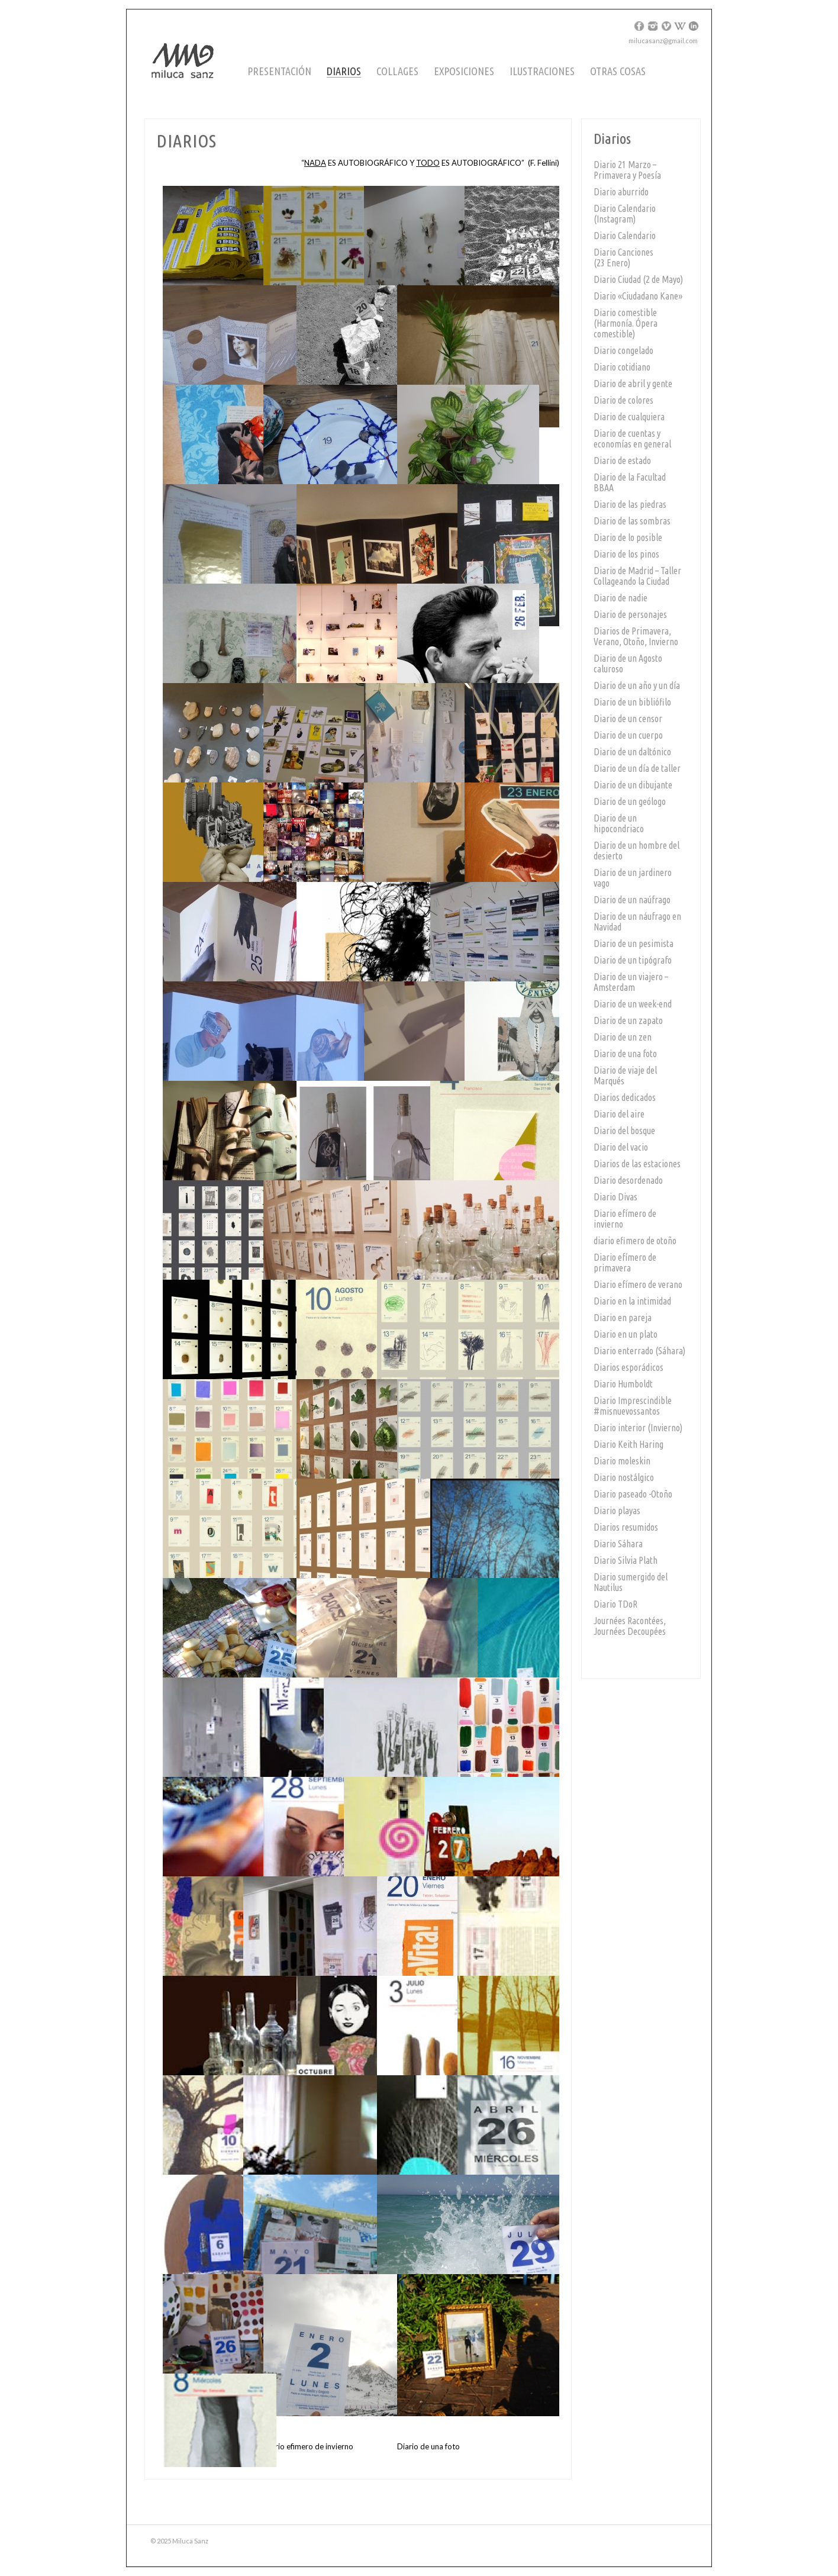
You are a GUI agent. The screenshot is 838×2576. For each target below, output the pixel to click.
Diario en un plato (625, 1334)
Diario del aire (619, 1114)
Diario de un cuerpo (628, 735)
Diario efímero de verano (638, 1284)
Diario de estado (622, 460)
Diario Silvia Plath (625, 1560)
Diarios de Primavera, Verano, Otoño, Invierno (636, 636)
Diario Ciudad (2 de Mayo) (638, 279)
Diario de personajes (630, 614)
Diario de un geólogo (630, 801)
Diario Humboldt (623, 1384)
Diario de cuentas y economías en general (632, 438)
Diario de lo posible (628, 537)
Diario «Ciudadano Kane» (638, 296)
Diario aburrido (621, 191)
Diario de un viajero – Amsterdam (631, 982)
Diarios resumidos (626, 1527)
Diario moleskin (622, 1461)
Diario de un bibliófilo (632, 702)
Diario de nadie (620, 598)
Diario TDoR (615, 1604)
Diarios (344, 71)
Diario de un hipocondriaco (619, 823)
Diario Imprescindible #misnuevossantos (633, 1405)
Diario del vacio (621, 1147)
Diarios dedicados (625, 1097)
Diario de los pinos (626, 554)
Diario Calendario (625, 235)
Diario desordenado (628, 1180)
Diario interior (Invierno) (638, 1427)
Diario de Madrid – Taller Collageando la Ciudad (637, 576)
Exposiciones (464, 71)
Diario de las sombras (632, 521)
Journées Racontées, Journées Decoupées (630, 1626)
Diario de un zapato (628, 1020)
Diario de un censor (628, 718)
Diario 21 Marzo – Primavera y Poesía (627, 170)
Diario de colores (623, 400)
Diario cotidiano (622, 367)
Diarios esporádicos (628, 1367)
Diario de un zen (623, 1037)
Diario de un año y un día (637, 685)
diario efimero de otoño (635, 1240)
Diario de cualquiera (629, 416)
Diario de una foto (625, 1053)
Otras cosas (618, 71)
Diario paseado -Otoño (633, 1494)
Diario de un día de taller (637, 768)
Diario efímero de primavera (625, 1262)
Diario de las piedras (630, 504)
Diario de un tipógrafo (633, 960)
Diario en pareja (623, 1317)
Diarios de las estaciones (637, 1163)
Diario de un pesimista (633, 943)
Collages (397, 71)
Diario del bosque (624, 1130)
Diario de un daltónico (632, 751)
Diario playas (617, 1510)
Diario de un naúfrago (632, 899)
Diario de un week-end (633, 1004)
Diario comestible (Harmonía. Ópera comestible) (625, 323)
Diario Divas (615, 1197)
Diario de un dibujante (633, 785)
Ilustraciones (542, 71)
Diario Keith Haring (628, 1444)
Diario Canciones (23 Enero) (623, 257)
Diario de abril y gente (633, 383)
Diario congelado (623, 350)
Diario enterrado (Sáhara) (639, 1350)
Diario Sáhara (618, 1543)
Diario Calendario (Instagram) (625, 213)
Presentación (279, 71)
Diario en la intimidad (632, 1301)
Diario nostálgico (624, 1477)
